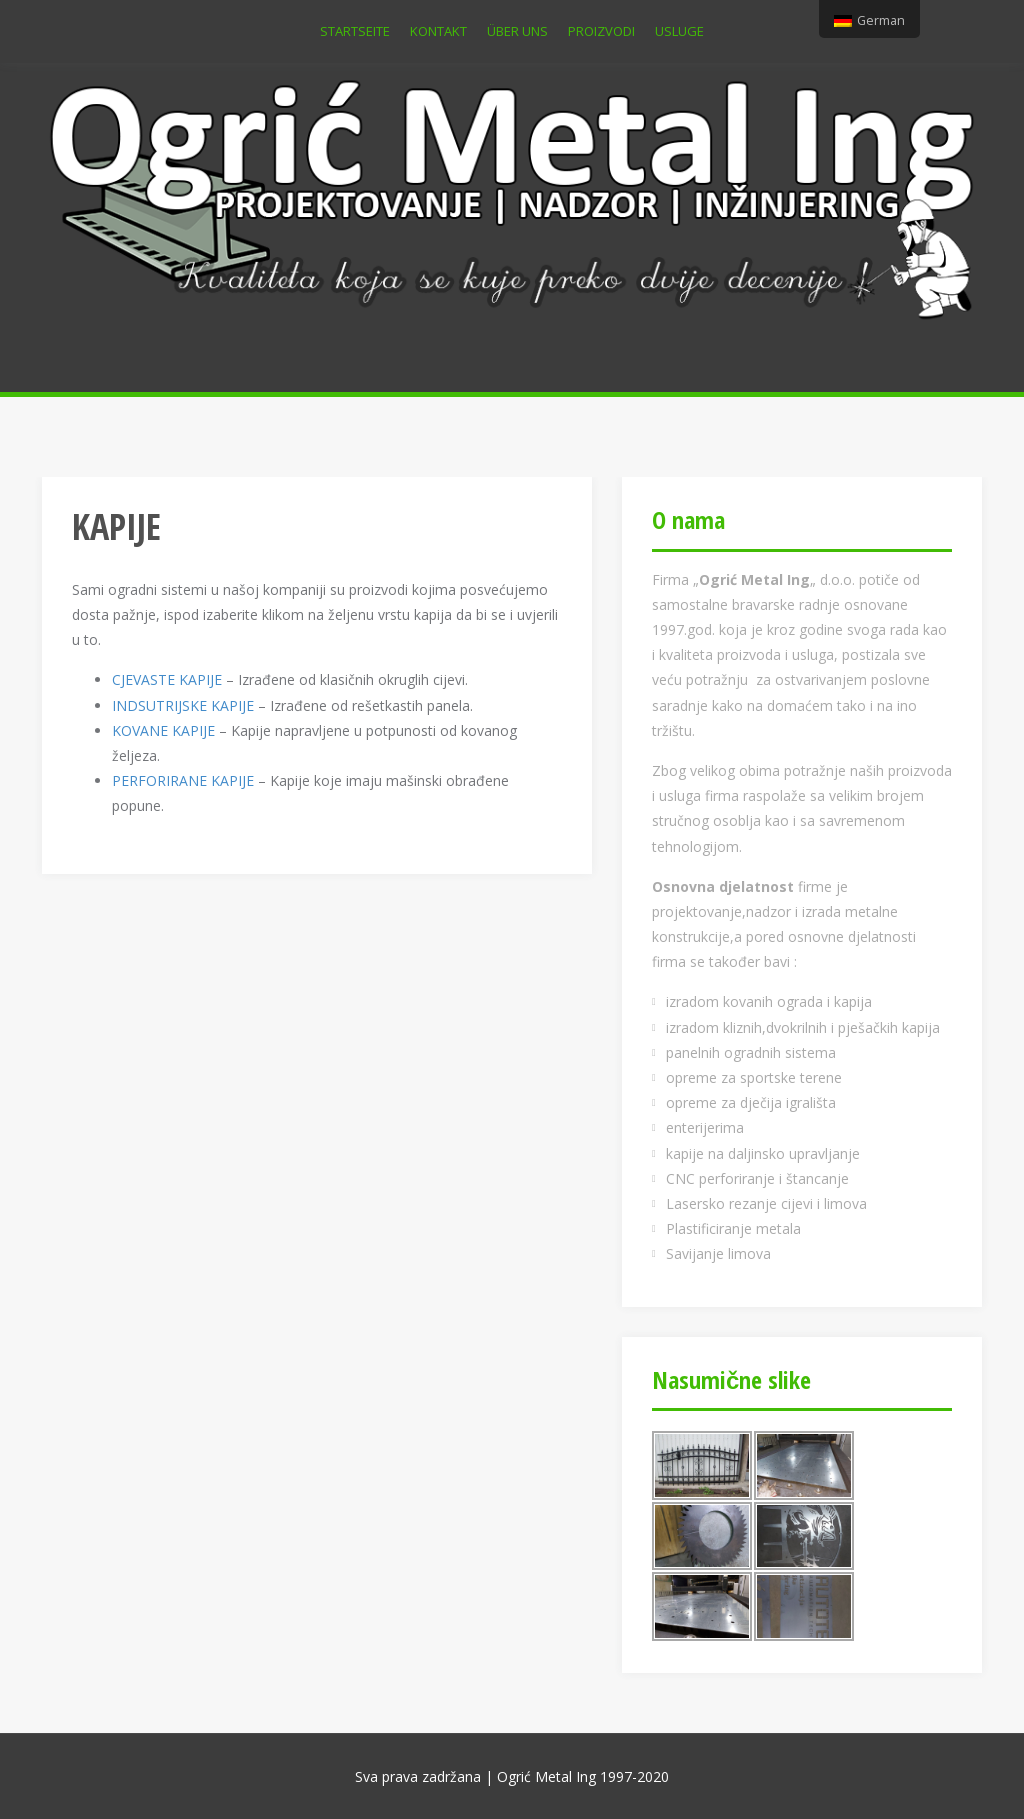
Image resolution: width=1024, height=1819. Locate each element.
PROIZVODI (601, 31)
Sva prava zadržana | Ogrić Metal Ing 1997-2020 (512, 1776)
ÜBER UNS (517, 31)
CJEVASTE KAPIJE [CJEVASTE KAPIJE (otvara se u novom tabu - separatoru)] (167, 679)
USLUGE (679, 31)
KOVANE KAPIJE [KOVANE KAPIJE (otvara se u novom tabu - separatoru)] (163, 730)
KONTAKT (438, 31)
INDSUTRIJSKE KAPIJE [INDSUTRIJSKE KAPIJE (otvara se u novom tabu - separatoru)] (183, 705)
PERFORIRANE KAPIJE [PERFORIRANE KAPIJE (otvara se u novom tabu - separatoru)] (183, 780)
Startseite (355, 31)
